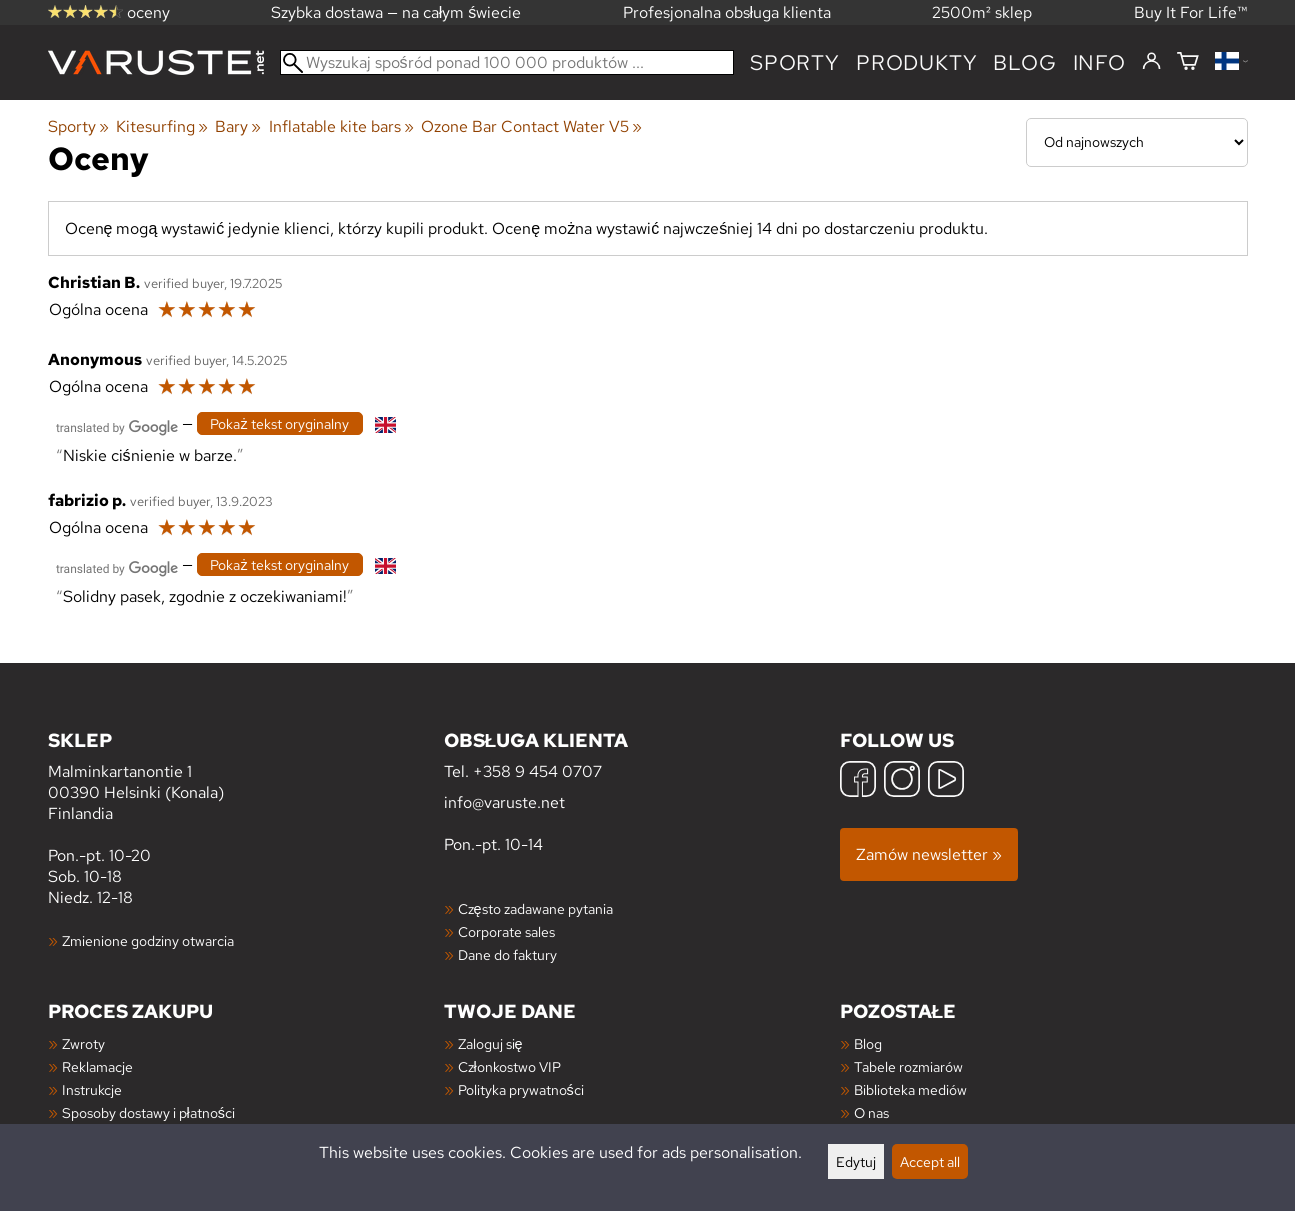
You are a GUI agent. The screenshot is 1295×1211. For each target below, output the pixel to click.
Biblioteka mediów (910, 1089)
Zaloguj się (490, 1043)
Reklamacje (97, 1066)
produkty (916, 62)
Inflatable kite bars (341, 126)
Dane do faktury (507, 954)
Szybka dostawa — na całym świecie (396, 12)
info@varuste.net (504, 802)
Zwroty (83, 1043)
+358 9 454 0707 (537, 771)
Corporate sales (506, 931)
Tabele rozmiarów (908, 1066)
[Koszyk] (1188, 62)
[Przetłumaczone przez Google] (117, 425)
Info (1099, 62)
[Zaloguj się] (1151, 62)
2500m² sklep (982, 12)
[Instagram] (902, 781)
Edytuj (856, 1161)
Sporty (795, 62)
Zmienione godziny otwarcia (148, 940)
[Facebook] (858, 781)
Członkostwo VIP (509, 1066)
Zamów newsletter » (929, 854)
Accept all (930, 1161)
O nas (871, 1112)
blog (1024, 62)
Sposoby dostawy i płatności (148, 1112)
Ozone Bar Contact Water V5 (531, 126)
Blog (868, 1043)
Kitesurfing (162, 126)
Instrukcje (92, 1089)
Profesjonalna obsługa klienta (727, 12)
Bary (238, 126)
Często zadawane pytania (535, 908)
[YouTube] (946, 781)
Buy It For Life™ (1191, 12)
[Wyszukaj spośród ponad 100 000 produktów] (507, 62)
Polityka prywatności (521, 1089)
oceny (109, 12)
